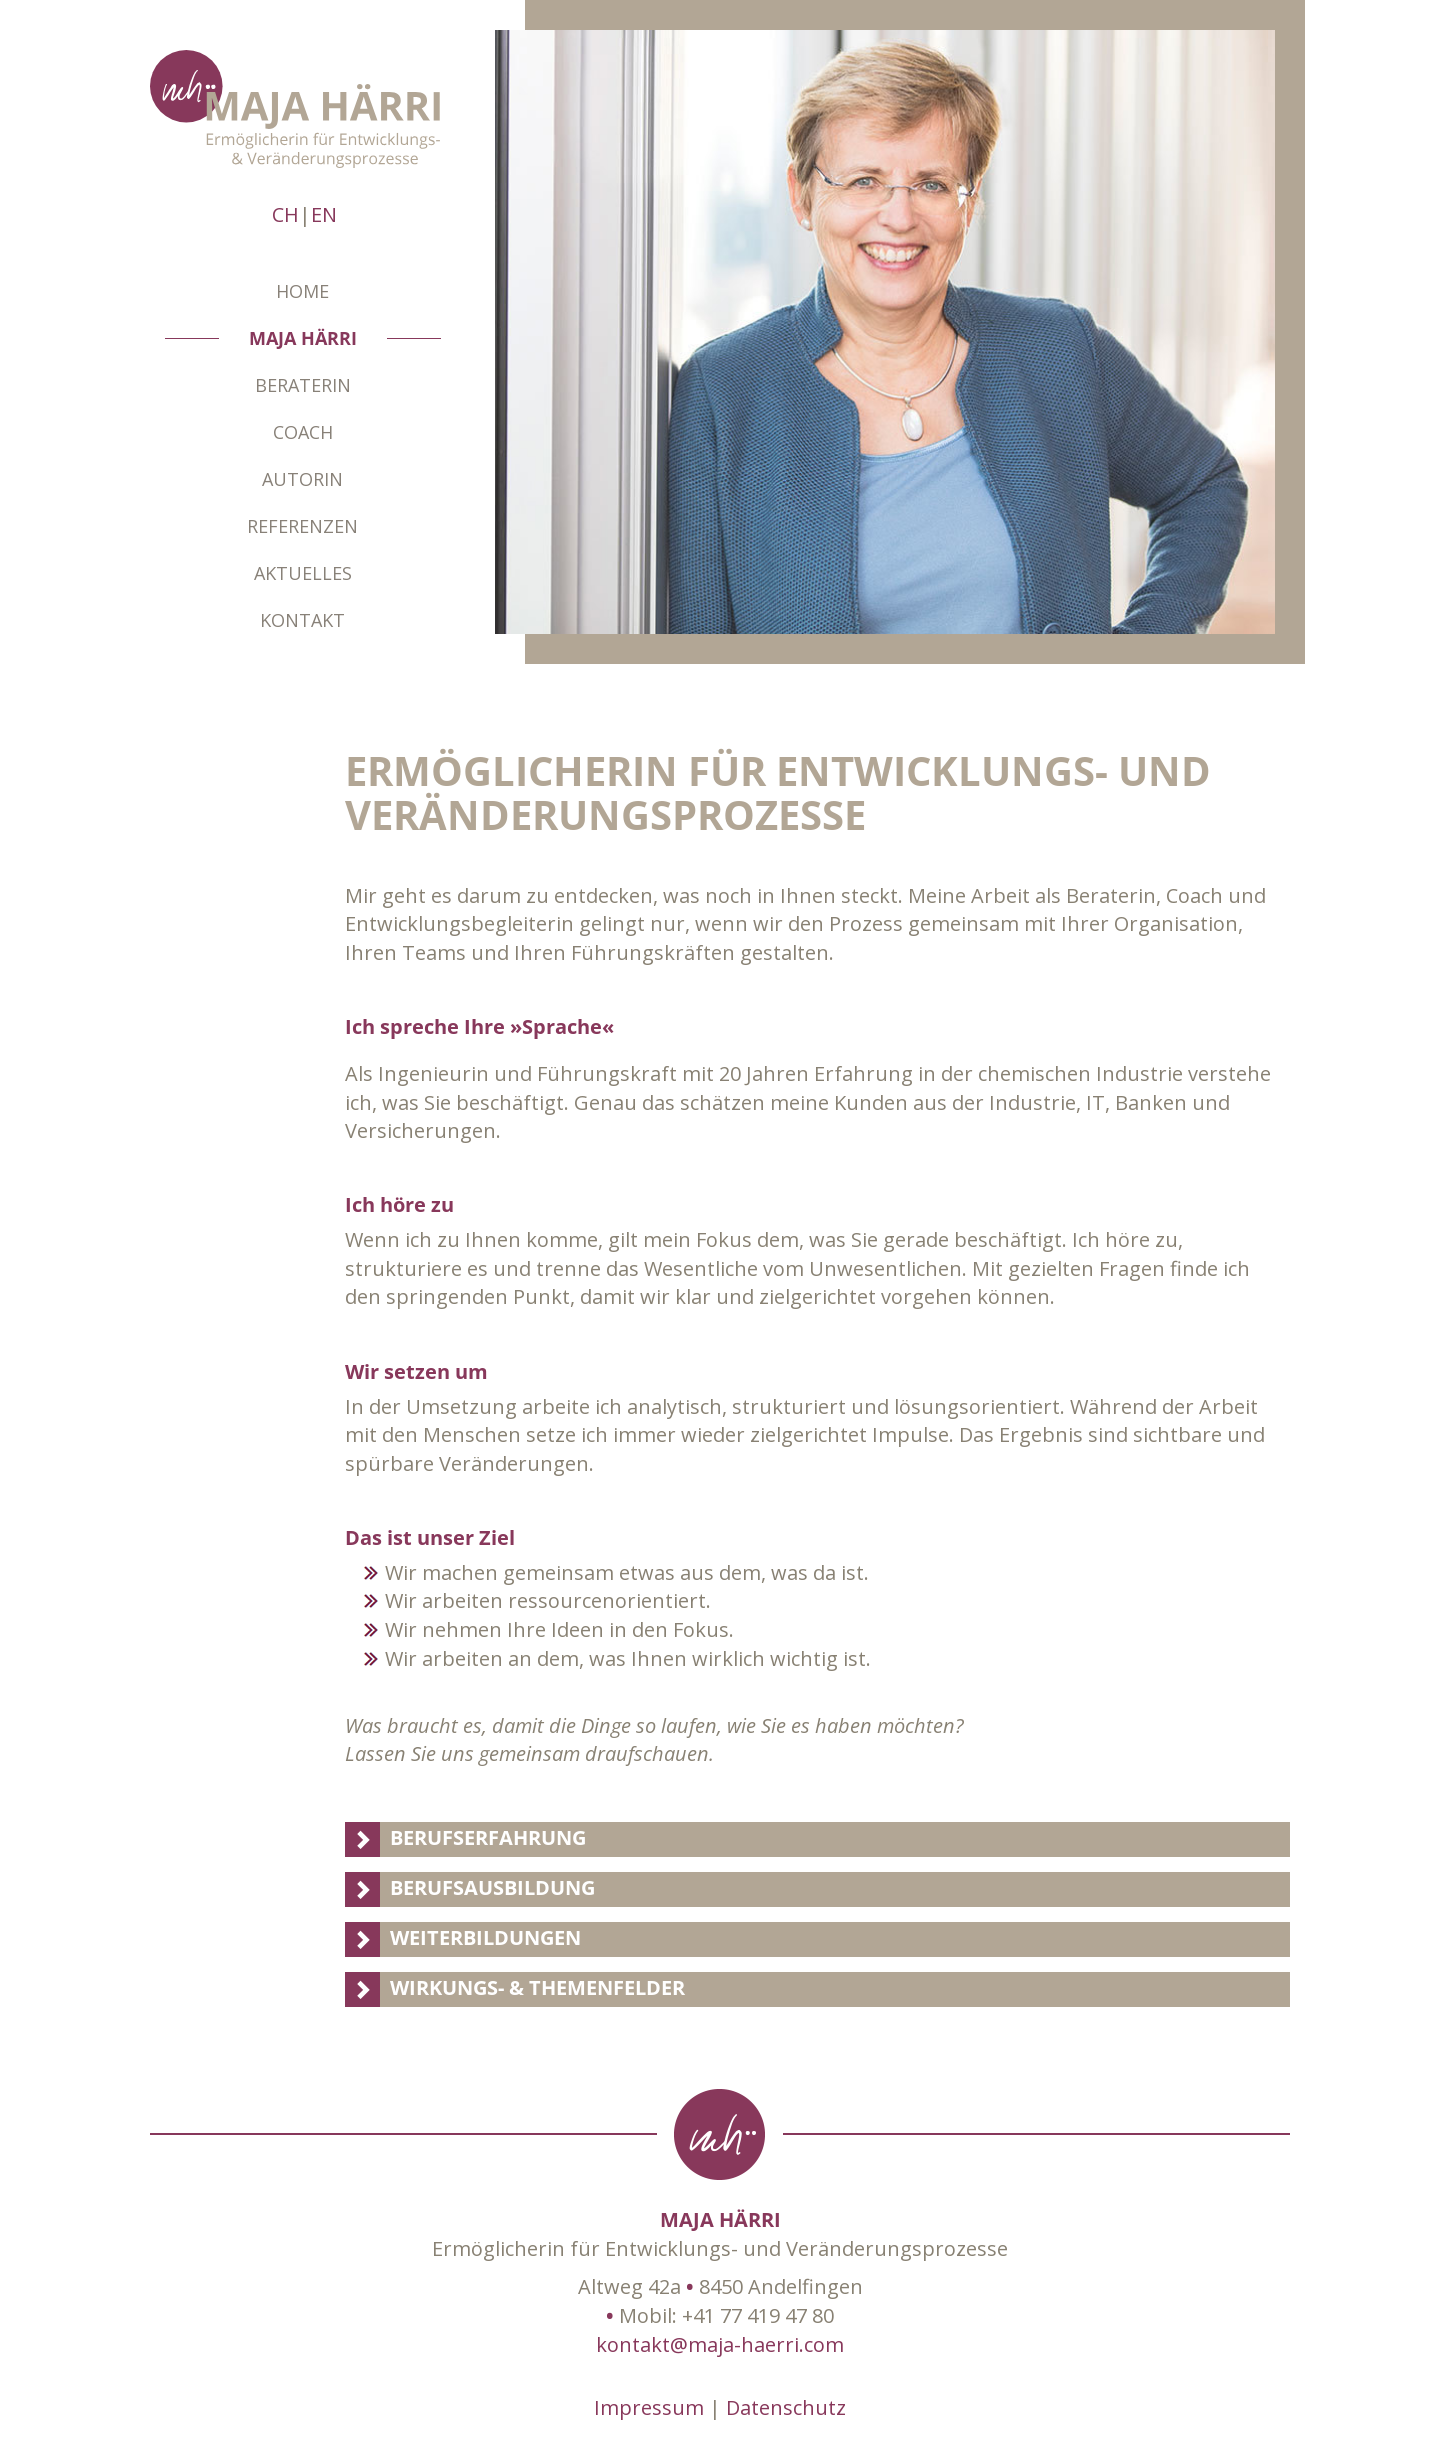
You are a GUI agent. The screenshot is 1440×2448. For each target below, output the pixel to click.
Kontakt (302, 620)
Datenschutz (786, 2407)
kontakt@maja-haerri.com (720, 2344)
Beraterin (303, 385)
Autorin (302, 479)
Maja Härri (303, 338)
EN (324, 214)
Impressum (649, 2407)
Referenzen (302, 526)
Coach (303, 432)
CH (285, 214)
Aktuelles (303, 573)
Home (302, 291)
